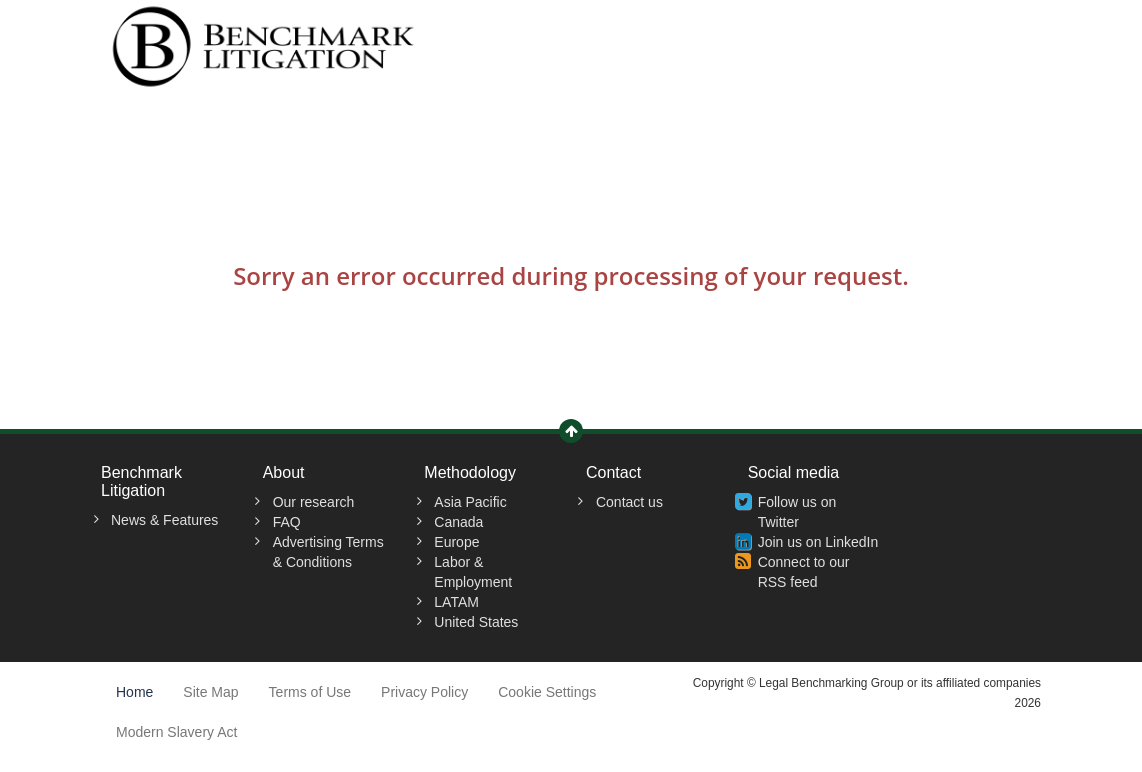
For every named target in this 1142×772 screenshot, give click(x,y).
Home (134, 692)
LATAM (456, 602)
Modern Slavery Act (176, 732)
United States (476, 622)
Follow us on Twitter (797, 512)
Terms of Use (310, 692)
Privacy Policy (424, 692)
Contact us (629, 502)
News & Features (164, 520)
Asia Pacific (470, 502)
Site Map (210, 692)
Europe (456, 542)
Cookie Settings (547, 692)
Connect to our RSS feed (804, 572)
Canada (458, 522)
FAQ (287, 522)
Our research (314, 502)
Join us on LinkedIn (818, 542)
